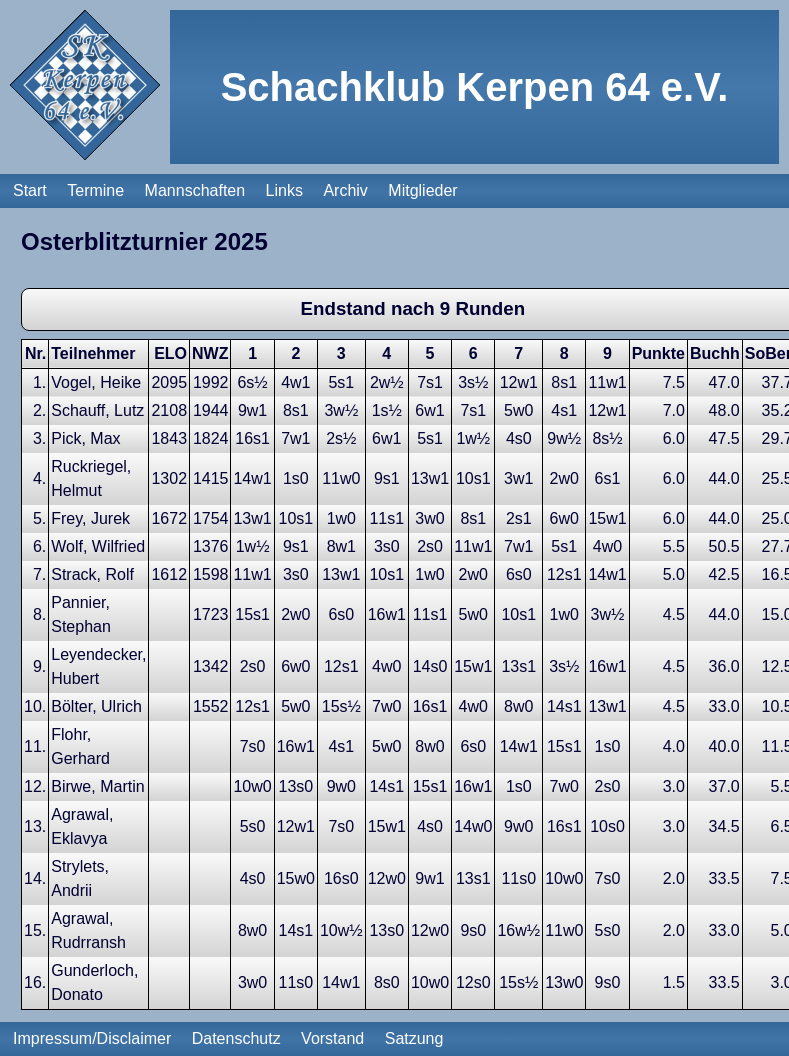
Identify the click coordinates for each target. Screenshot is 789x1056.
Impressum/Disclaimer (92, 1038)
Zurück (45, 1000)
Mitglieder (422, 157)
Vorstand (332, 1038)
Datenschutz (236, 1038)
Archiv (345, 157)
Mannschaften (195, 157)
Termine (95, 157)
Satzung (414, 1038)
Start (30, 157)
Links (284, 157)
